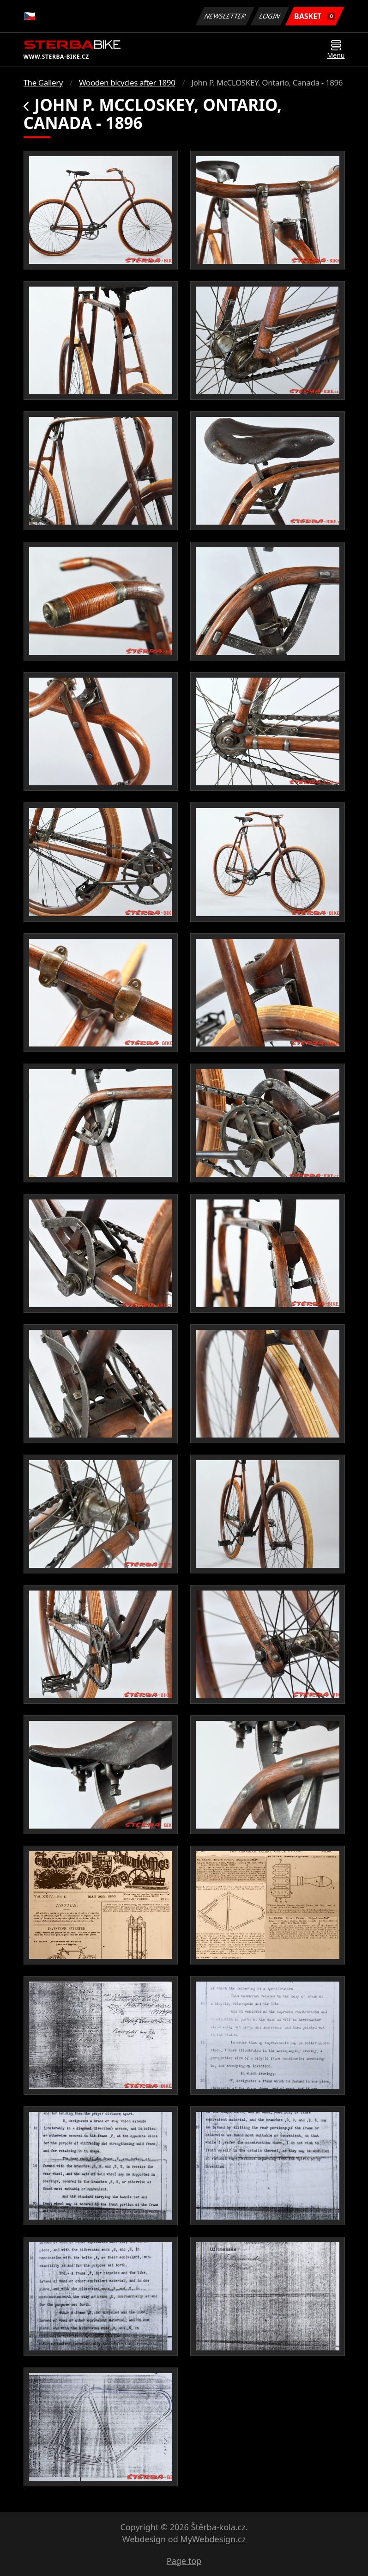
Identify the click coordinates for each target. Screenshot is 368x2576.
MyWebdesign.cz (213, 2539)
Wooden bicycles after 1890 (127, 82)
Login (270, 16)
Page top (184, 2560)
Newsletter (225, 16)
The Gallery (43, 82)
